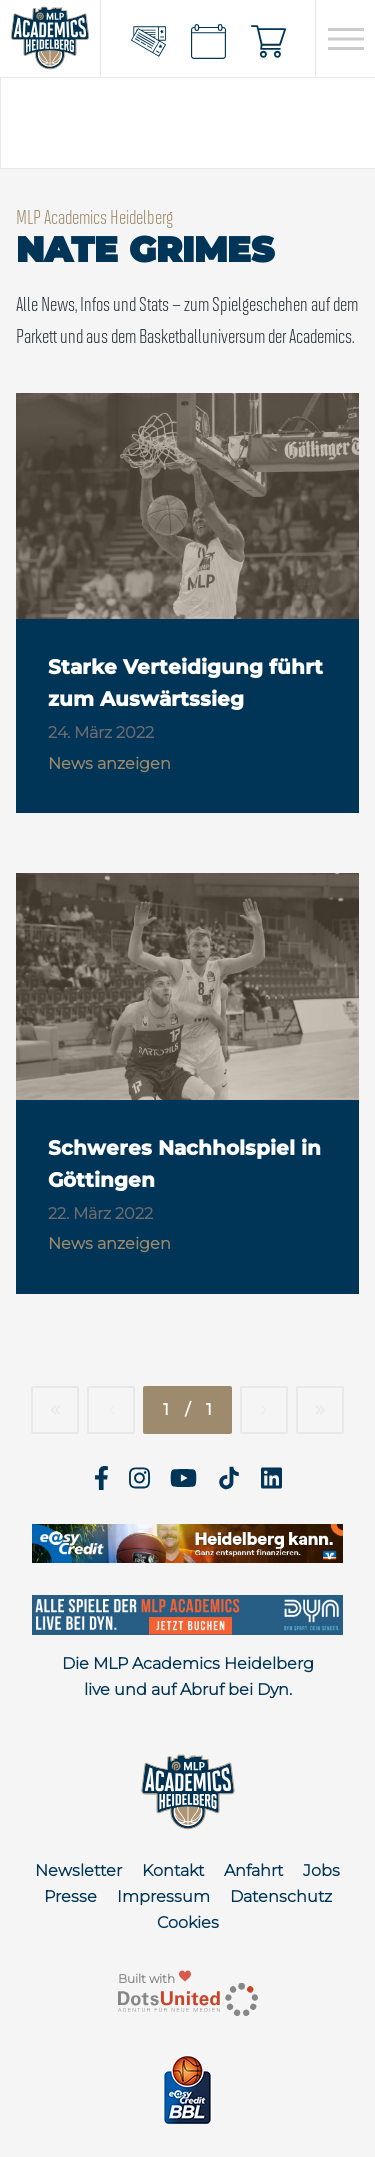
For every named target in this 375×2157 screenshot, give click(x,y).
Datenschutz (281, 1896)
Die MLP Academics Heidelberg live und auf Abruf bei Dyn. (188, 1676)
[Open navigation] (345, 39)
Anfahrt (253, 1870)
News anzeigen (109, 763)
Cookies (188, 1922)
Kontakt (173, 1870)
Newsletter (78, 1870)
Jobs (321, 1870)
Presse (70, 1896)
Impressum (163, 1896)
